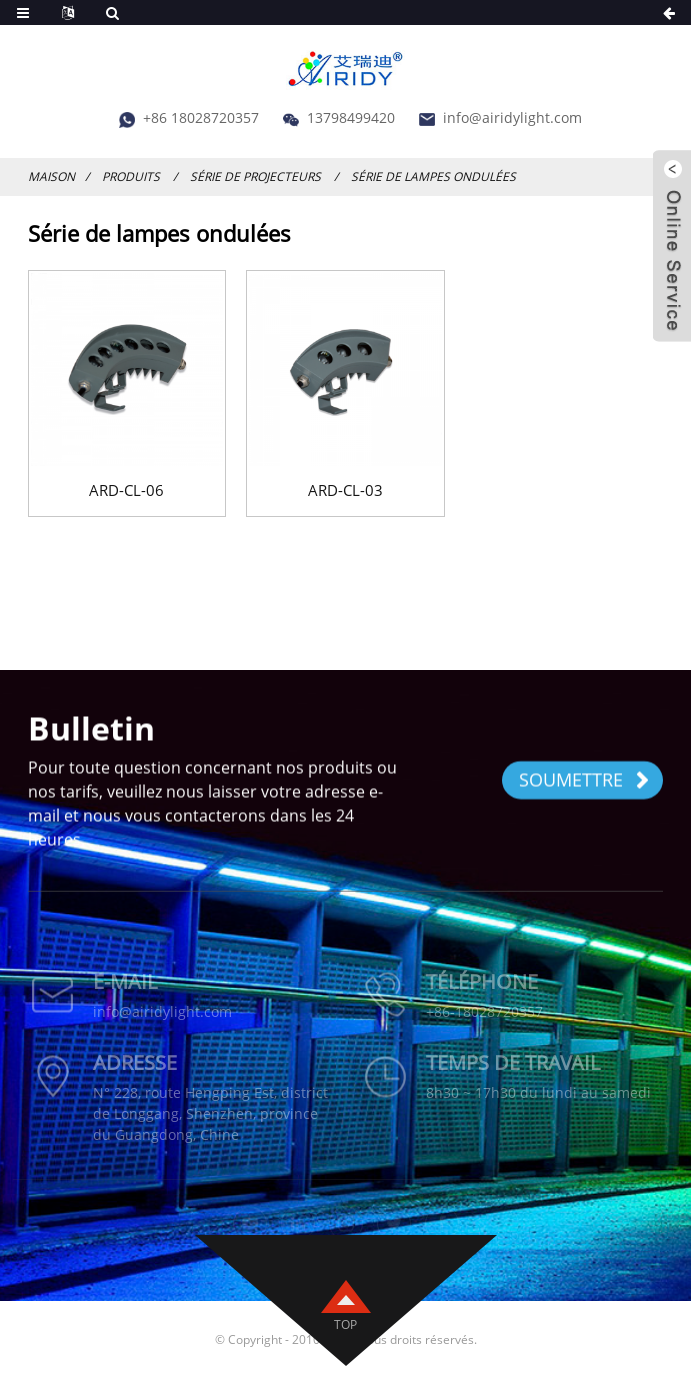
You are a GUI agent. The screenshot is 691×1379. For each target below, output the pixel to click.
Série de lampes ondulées (433, 176)
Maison (51, 176)
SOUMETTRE (584, 781)
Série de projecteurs (255, 176)
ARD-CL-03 (345, 490)
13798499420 (351, 117)
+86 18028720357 (201, 117)
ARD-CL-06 (126, 490)
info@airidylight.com (512, 117)
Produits (131, 176)
